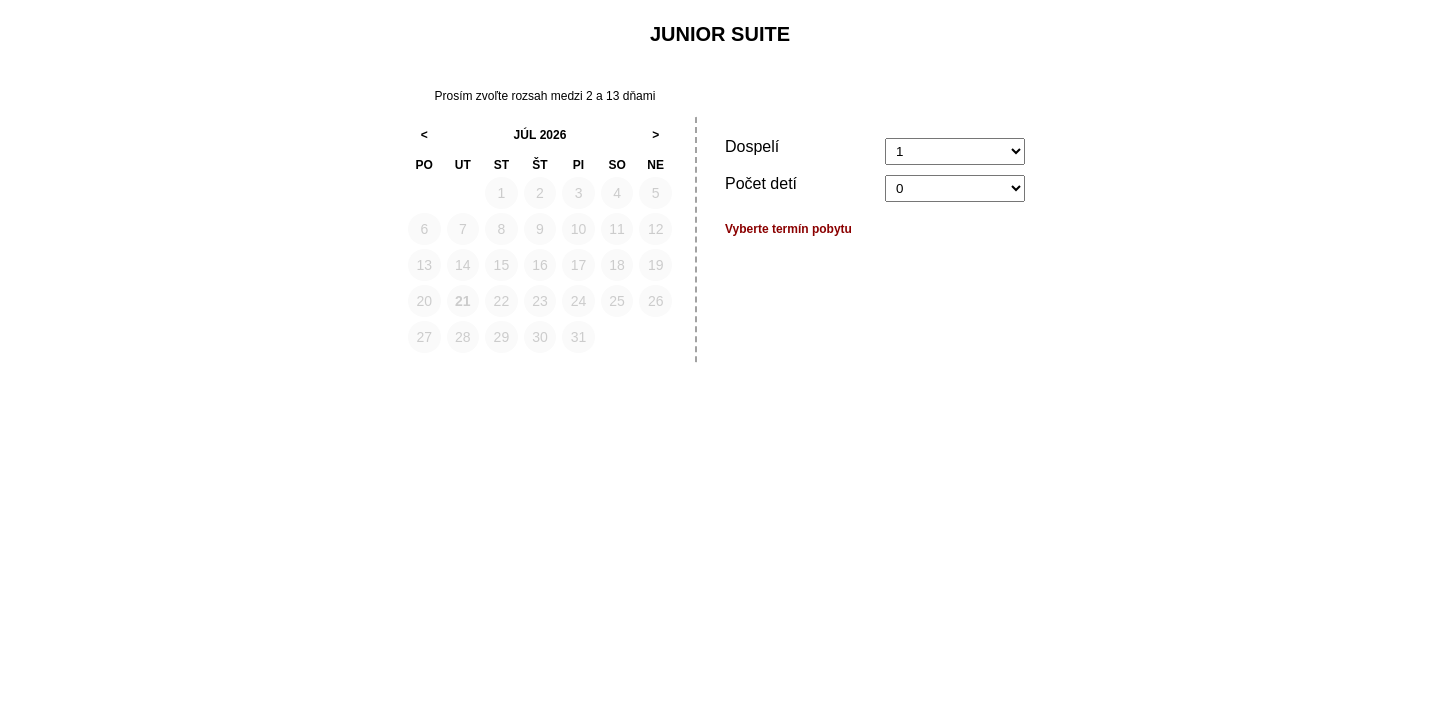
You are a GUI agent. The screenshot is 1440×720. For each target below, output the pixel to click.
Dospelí (752, 146)
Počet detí (761, 183)
